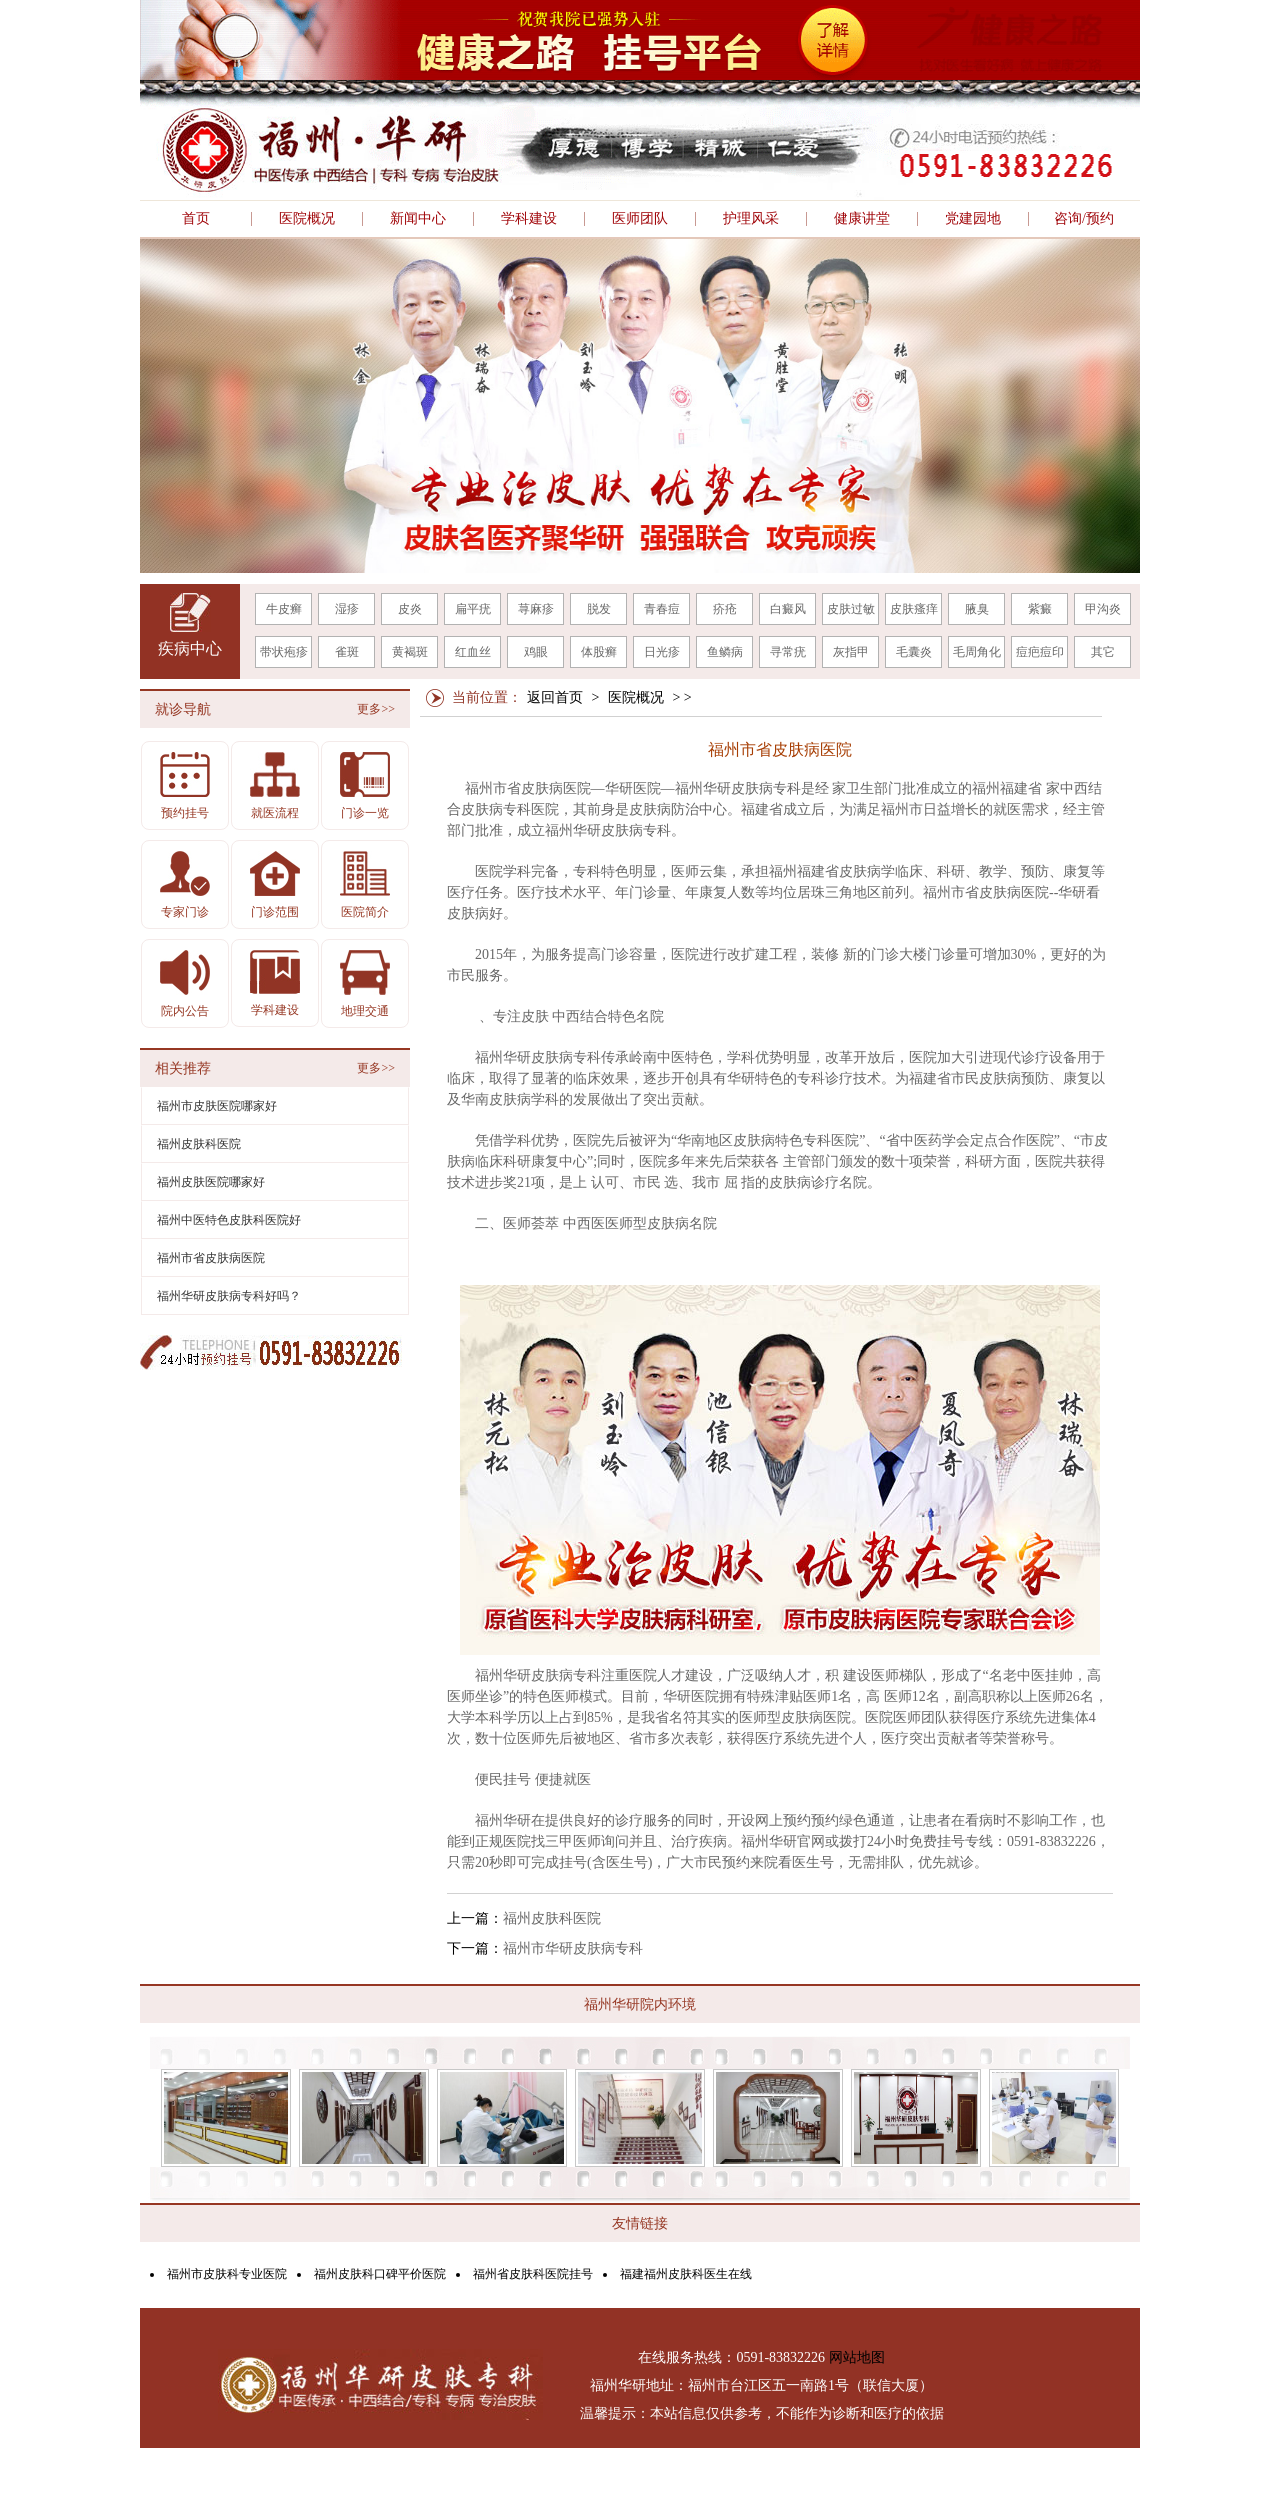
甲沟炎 (1103, 609)
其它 (1103, 652)
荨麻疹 (536, 609)
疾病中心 (190, 648)
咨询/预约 (1084, 219)
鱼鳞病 (725, 652)
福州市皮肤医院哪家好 (217, 1106)
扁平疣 (473, 609)
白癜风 (788, 609)
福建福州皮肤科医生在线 (686, 2274)
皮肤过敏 (851, 609)
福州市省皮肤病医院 (211, 1258)
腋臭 (977, 609)
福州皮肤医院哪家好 (211, 1182)
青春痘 (662, 609)
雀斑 (347, 652)
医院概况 (307, 219)
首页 (196, 219)
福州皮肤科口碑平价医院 (380, 2274)
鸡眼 (536, 652)
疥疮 (725, 609)
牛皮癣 (284, 609)
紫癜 (1040, 609)
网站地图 (857, 2357)
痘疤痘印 (1040, 652)
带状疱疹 (284, 652)
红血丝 (473, 652)
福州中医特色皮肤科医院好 (229, 1220)
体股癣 (599, 652)
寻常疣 (788, 652)
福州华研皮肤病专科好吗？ (229, 1296)
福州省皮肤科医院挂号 (533, 2274)
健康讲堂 (862, 219)
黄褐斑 (410, 652)
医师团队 (640, 219)
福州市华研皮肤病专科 (573, 1948)
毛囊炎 (914, 652)
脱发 (599, 609)
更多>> (376, 709)
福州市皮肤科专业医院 (227, 2274)
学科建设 (529, 219)
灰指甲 (851, 652)
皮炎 (410, 609)
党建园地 (973, 219)
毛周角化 (977, 652)
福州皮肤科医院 (552, 1918)
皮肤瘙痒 (914, 609)
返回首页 (555, 697)
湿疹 (347, 609)
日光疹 (662, 652)
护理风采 (751, 219)
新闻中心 (418, 219)
